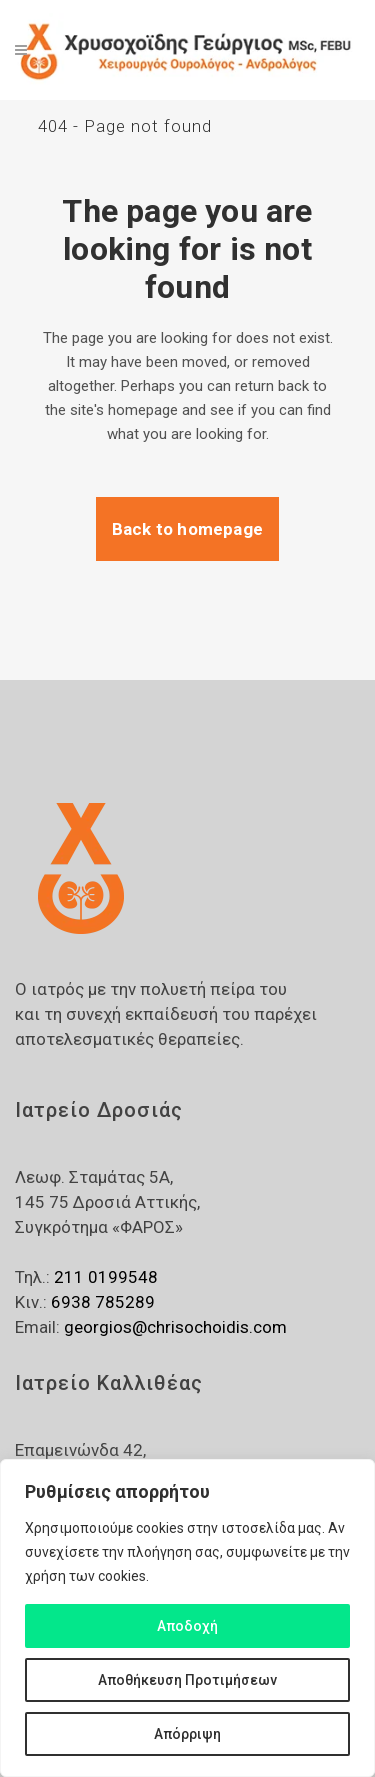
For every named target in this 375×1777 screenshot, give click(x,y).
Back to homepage (187, 529)
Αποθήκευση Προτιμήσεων (187, 1680)
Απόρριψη (187, 1734)
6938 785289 (103, 1302)
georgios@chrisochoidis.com (175, 1327)
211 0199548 (106, 1277)
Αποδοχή (187, 1626)
